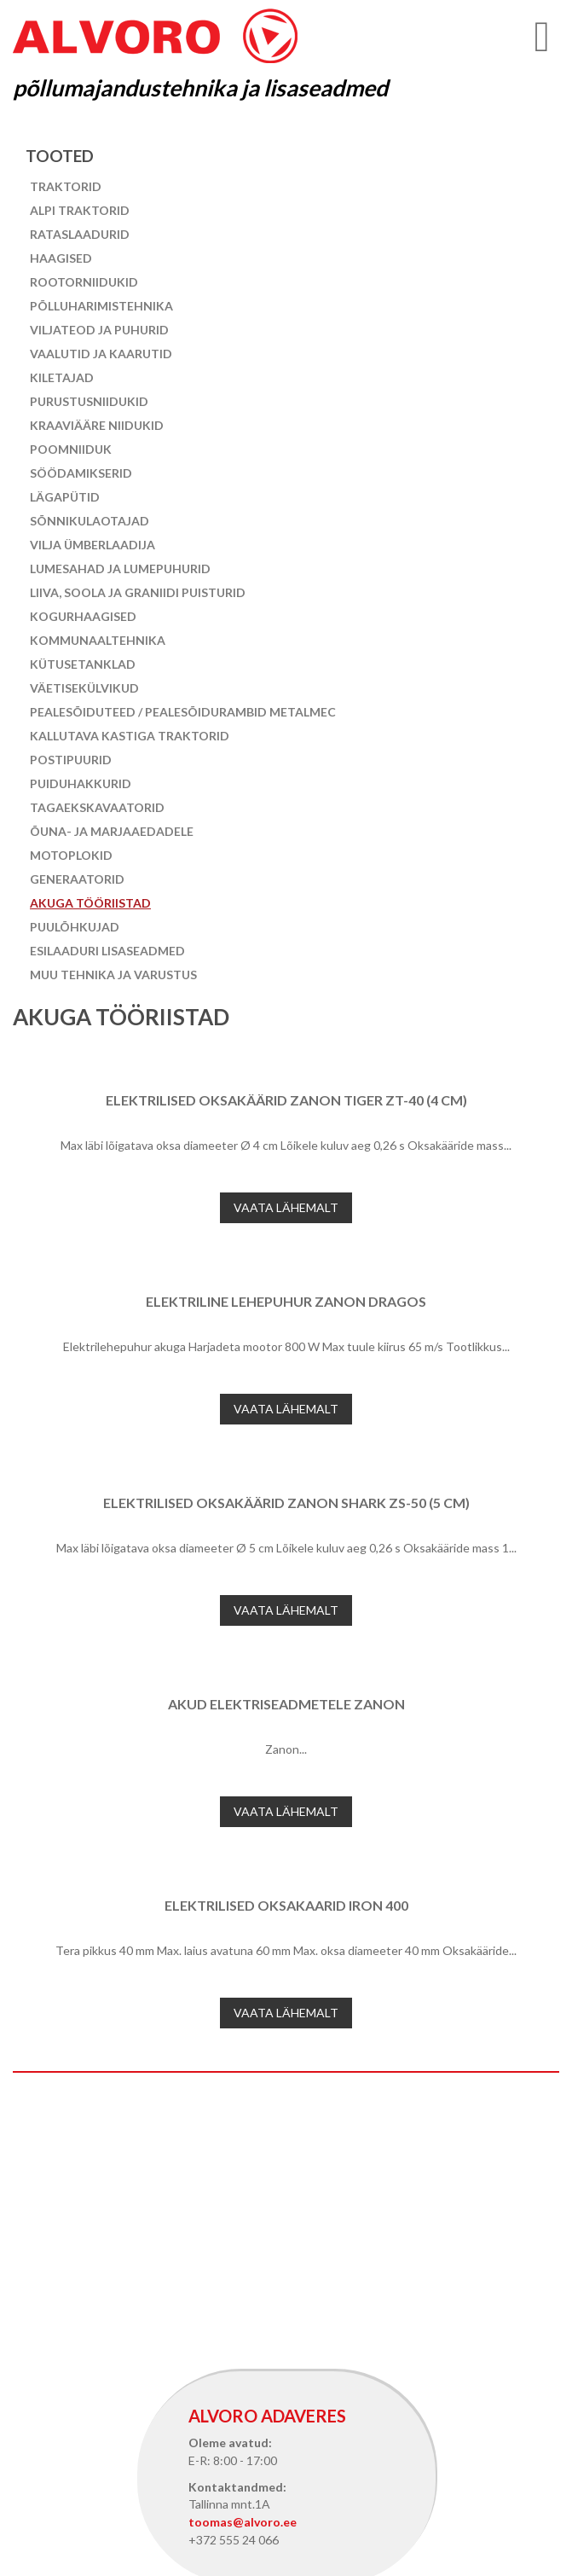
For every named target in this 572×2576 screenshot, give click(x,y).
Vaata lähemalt (286, 1207)
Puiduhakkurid (80, 783)
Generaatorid (77, 879)
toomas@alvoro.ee (242, 2522)
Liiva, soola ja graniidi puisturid (138, 592)
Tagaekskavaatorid (97, 807)
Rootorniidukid (84, 282)
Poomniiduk (71, 449)
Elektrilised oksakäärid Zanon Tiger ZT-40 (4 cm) (286, 1100)
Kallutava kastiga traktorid (129, 735)
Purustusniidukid (89, 401)
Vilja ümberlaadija (92, 544)
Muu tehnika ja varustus (113, 974)
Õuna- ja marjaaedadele (112, 831)
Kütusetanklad (83, 664)
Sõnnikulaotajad (89, 520)
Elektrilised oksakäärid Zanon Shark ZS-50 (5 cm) (286, 1502)
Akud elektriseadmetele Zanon (286, 1704)
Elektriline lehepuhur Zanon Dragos (286, 1301)
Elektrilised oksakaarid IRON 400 (286, 1905)
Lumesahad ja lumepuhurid (120, 568)
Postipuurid (71, 759)
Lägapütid (65, 497)
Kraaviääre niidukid (97, 425)
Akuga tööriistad (90, 903)
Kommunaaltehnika (97, 640)
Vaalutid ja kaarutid (101, 353)
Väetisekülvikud (84, 688)
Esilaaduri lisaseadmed (107, 950)
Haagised (61, 258)
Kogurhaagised (83, 616)
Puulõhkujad (74, 927)
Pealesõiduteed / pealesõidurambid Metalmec (183, 712)
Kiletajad (62, 377)
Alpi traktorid (80, 210)
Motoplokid (71, 855)
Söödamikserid (81, 473)
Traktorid (65, 186)
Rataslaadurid (80, 234)
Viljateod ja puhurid (99, 329)
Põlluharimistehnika (101, 306)
